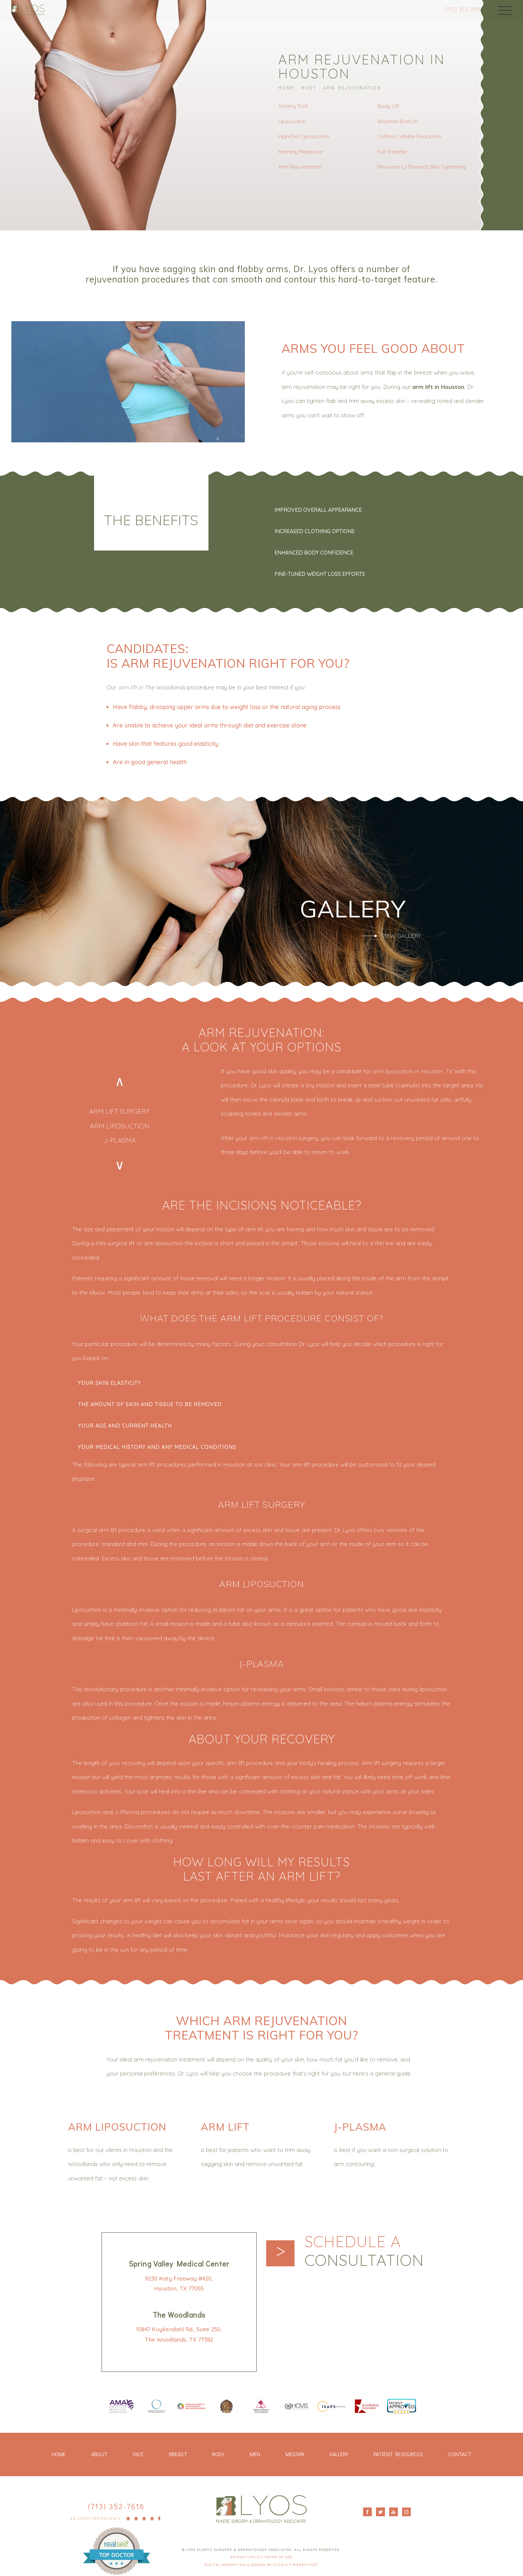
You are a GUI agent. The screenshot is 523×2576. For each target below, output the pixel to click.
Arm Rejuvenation (352, 87)
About (99, 2450)
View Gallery (401, 934)
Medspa (295, 2450)
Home (286, 87)
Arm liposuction (119, 1123)
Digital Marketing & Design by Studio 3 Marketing (261, 2562)
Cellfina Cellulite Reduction (409, 135)
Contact (459, 2450)
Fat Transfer (392, 151)
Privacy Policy (247, 2554)
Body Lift (388, 105)
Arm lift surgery (119, 1110)
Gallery (338, 2450)
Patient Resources (398, 2450)
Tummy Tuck (293, 105)
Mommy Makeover (300, 151)
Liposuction (292, 120)
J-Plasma (119, 1137)
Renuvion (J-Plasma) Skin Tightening (422, 166)
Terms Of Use (279, 2554)
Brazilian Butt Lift (398, 120)
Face (138, 2450)
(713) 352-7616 (456, 9)
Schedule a (368, 2248)
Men (255, 2450)
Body (309, 87)
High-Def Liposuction (303, 135)
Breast (178, 2450)
